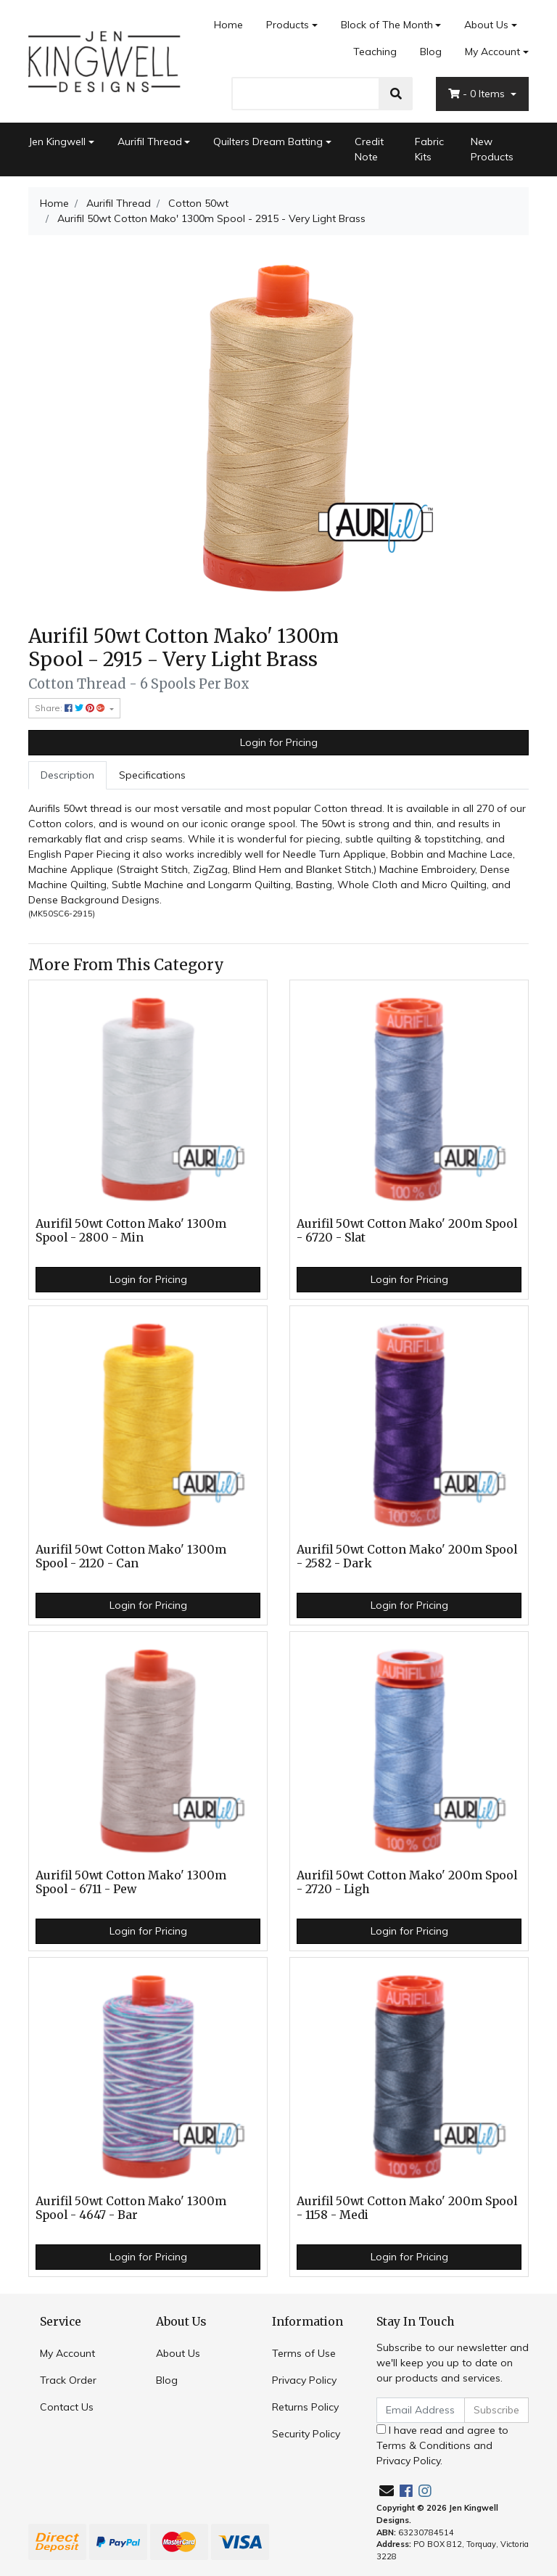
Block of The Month (387, 24)
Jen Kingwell (57, 141)
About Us (486, 24)
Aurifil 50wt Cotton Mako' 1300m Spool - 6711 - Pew (131, 1882)
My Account (67, 2353)
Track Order (68, 2380)
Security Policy (306, 2433)
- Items (478, 93)
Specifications (152, 775)
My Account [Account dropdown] (492, 51)
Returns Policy (305, 2406)
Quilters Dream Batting (268, 141)
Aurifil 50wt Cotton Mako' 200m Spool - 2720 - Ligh (407, 1882)
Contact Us (67, 2406)
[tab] (67, 775)
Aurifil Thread (149, 141)
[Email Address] (420, 2410)
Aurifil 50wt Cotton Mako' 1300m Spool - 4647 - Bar (131, 2208)
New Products (492, 149)
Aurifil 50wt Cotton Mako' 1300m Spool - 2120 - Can (131, 1556)
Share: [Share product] (71, 707)
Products (287, 24)
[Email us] (386, 2491)
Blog (431, 51)
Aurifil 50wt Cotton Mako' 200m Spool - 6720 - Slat (407, 1230)
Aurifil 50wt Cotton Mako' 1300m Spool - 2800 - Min (131, 1230)
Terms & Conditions (423, 2445)
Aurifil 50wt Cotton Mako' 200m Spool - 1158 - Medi (407, 2208)
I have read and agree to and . (442, 2445)
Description (67, 775)
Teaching (375, 51)
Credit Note (369, 149)
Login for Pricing (279, 742)
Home (228, 24)
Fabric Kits (429, 149)
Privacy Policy (304, 2380)
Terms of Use (304, 2353)
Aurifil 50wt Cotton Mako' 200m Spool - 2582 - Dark (407, 1556)
